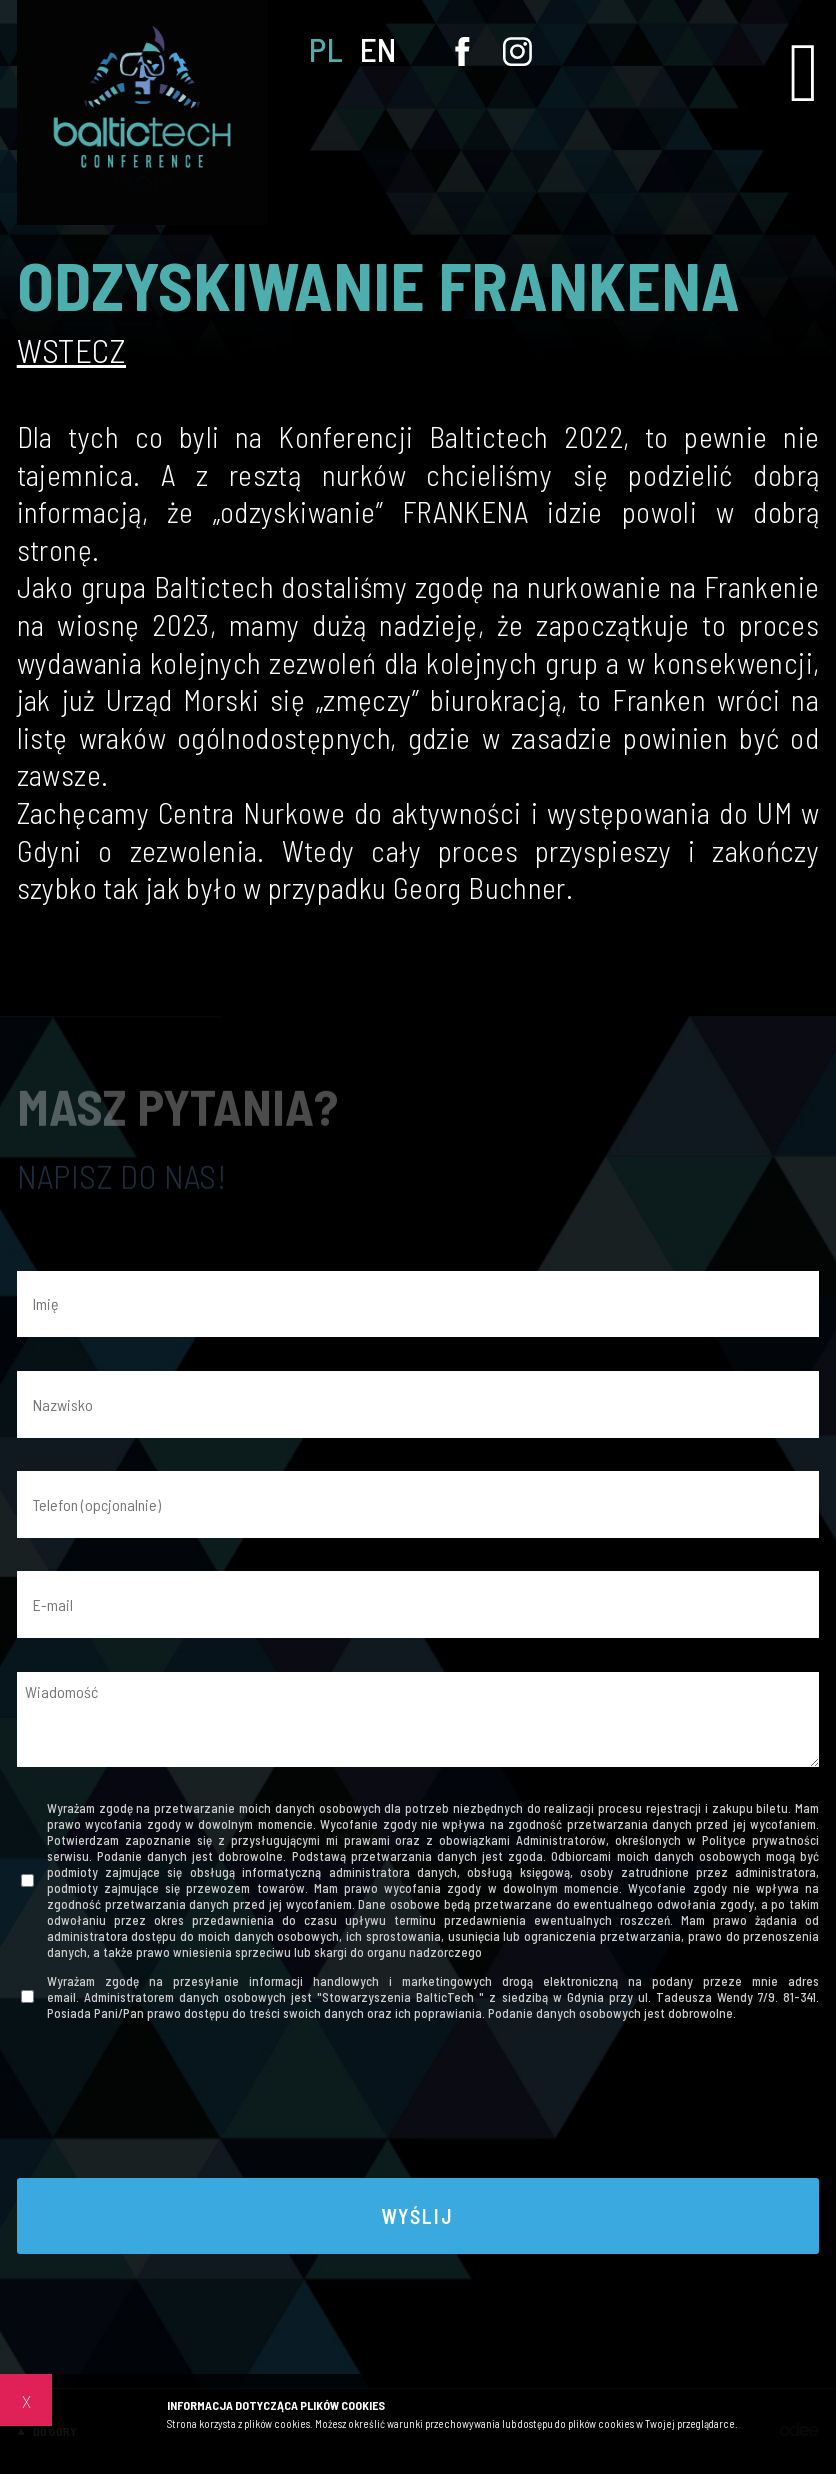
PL (326, 49)
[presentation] (418, 2106)
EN (378, 49)
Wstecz (71, 350)
